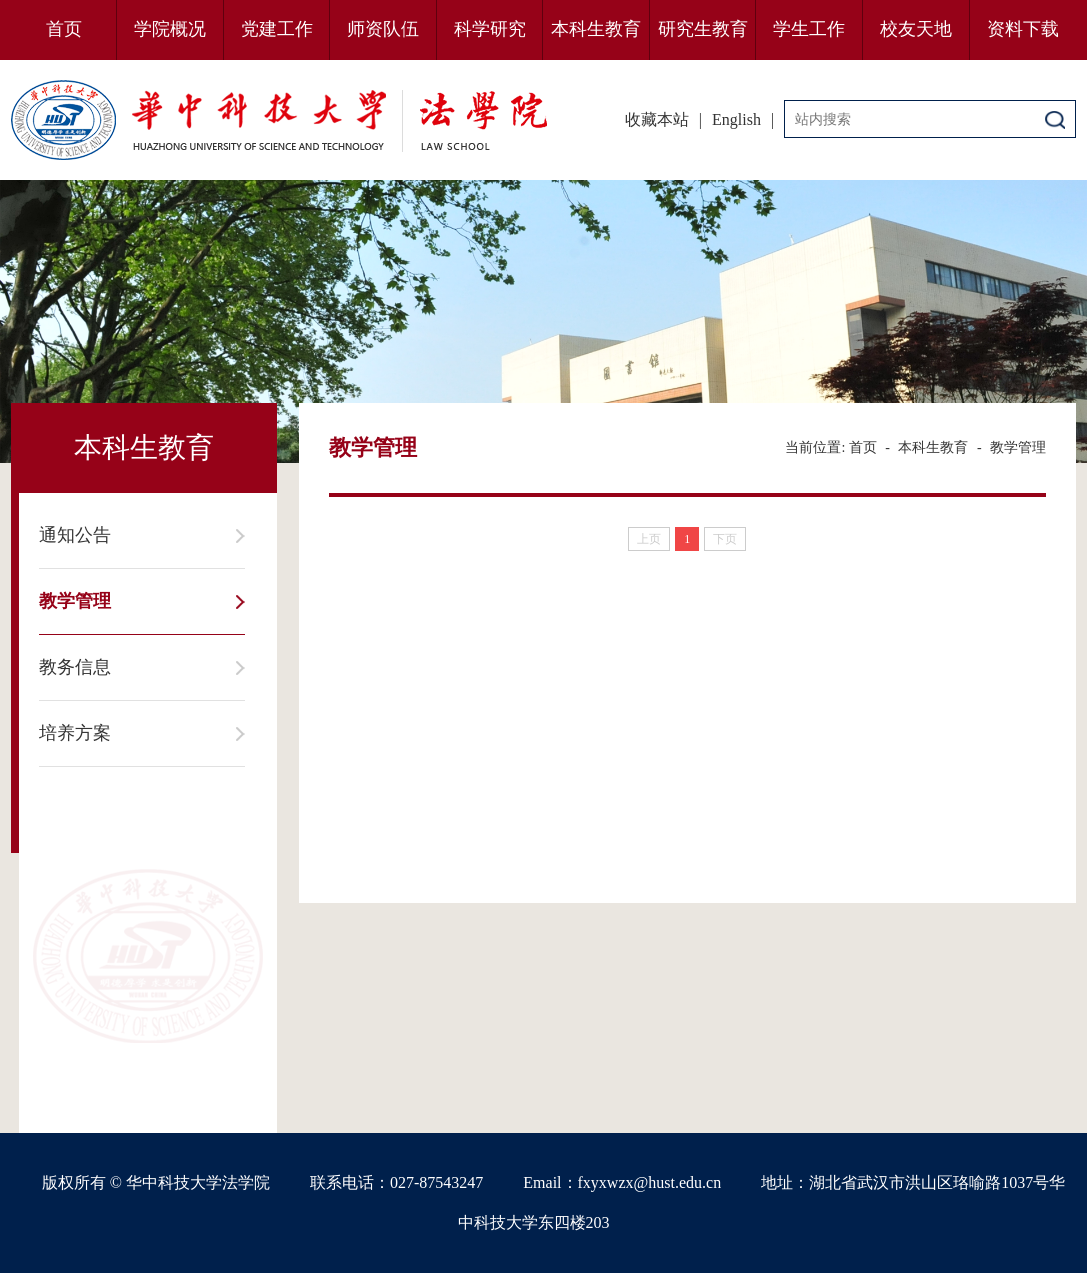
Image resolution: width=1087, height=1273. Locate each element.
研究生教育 (703, 29)
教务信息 (75, 667)
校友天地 (916, 29)
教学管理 (75, 601)
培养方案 (75, 733)
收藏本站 (657, 119)
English (736, 119)
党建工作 (277, 29)
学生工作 (809, 29)
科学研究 (490, 29)
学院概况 (170, 29)
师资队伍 (383, 29)
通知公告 (75, 535)
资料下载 (1023, 29)
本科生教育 (596, 29)
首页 (64, 29)
